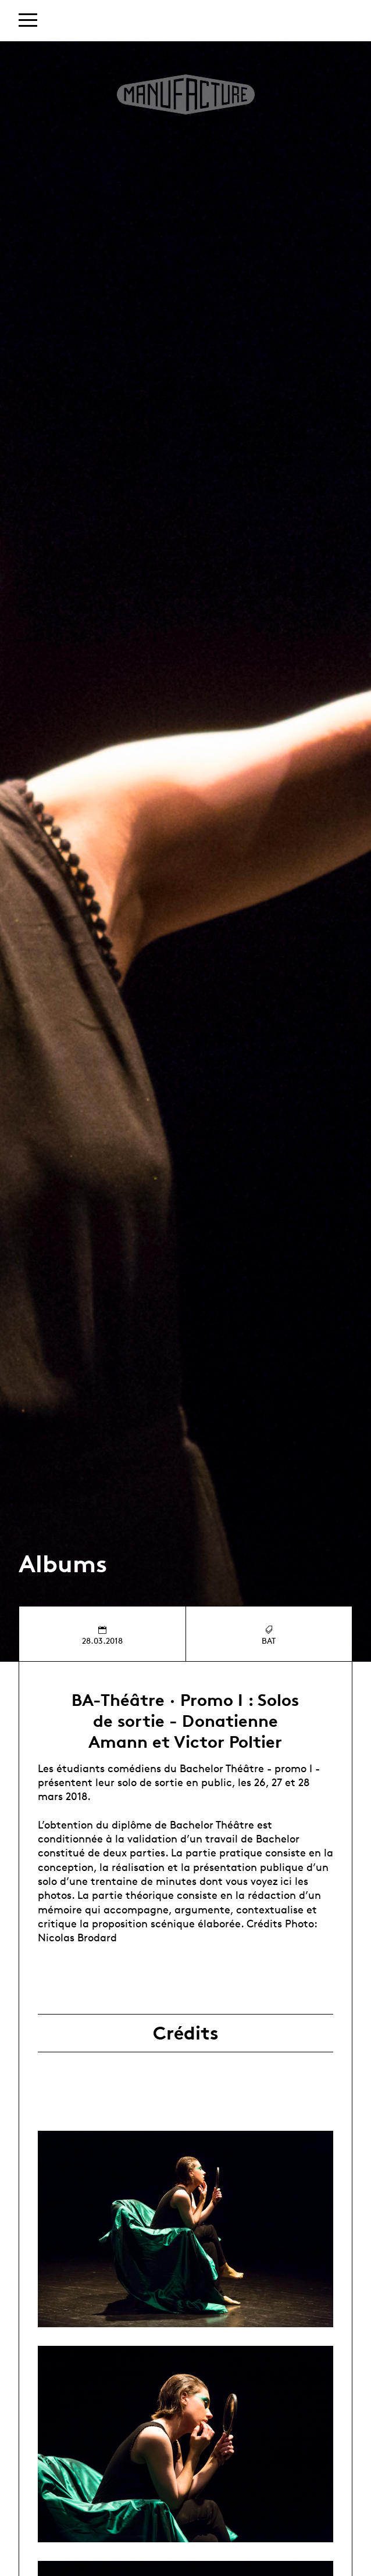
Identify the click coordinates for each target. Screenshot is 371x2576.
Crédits (186, 2033)
